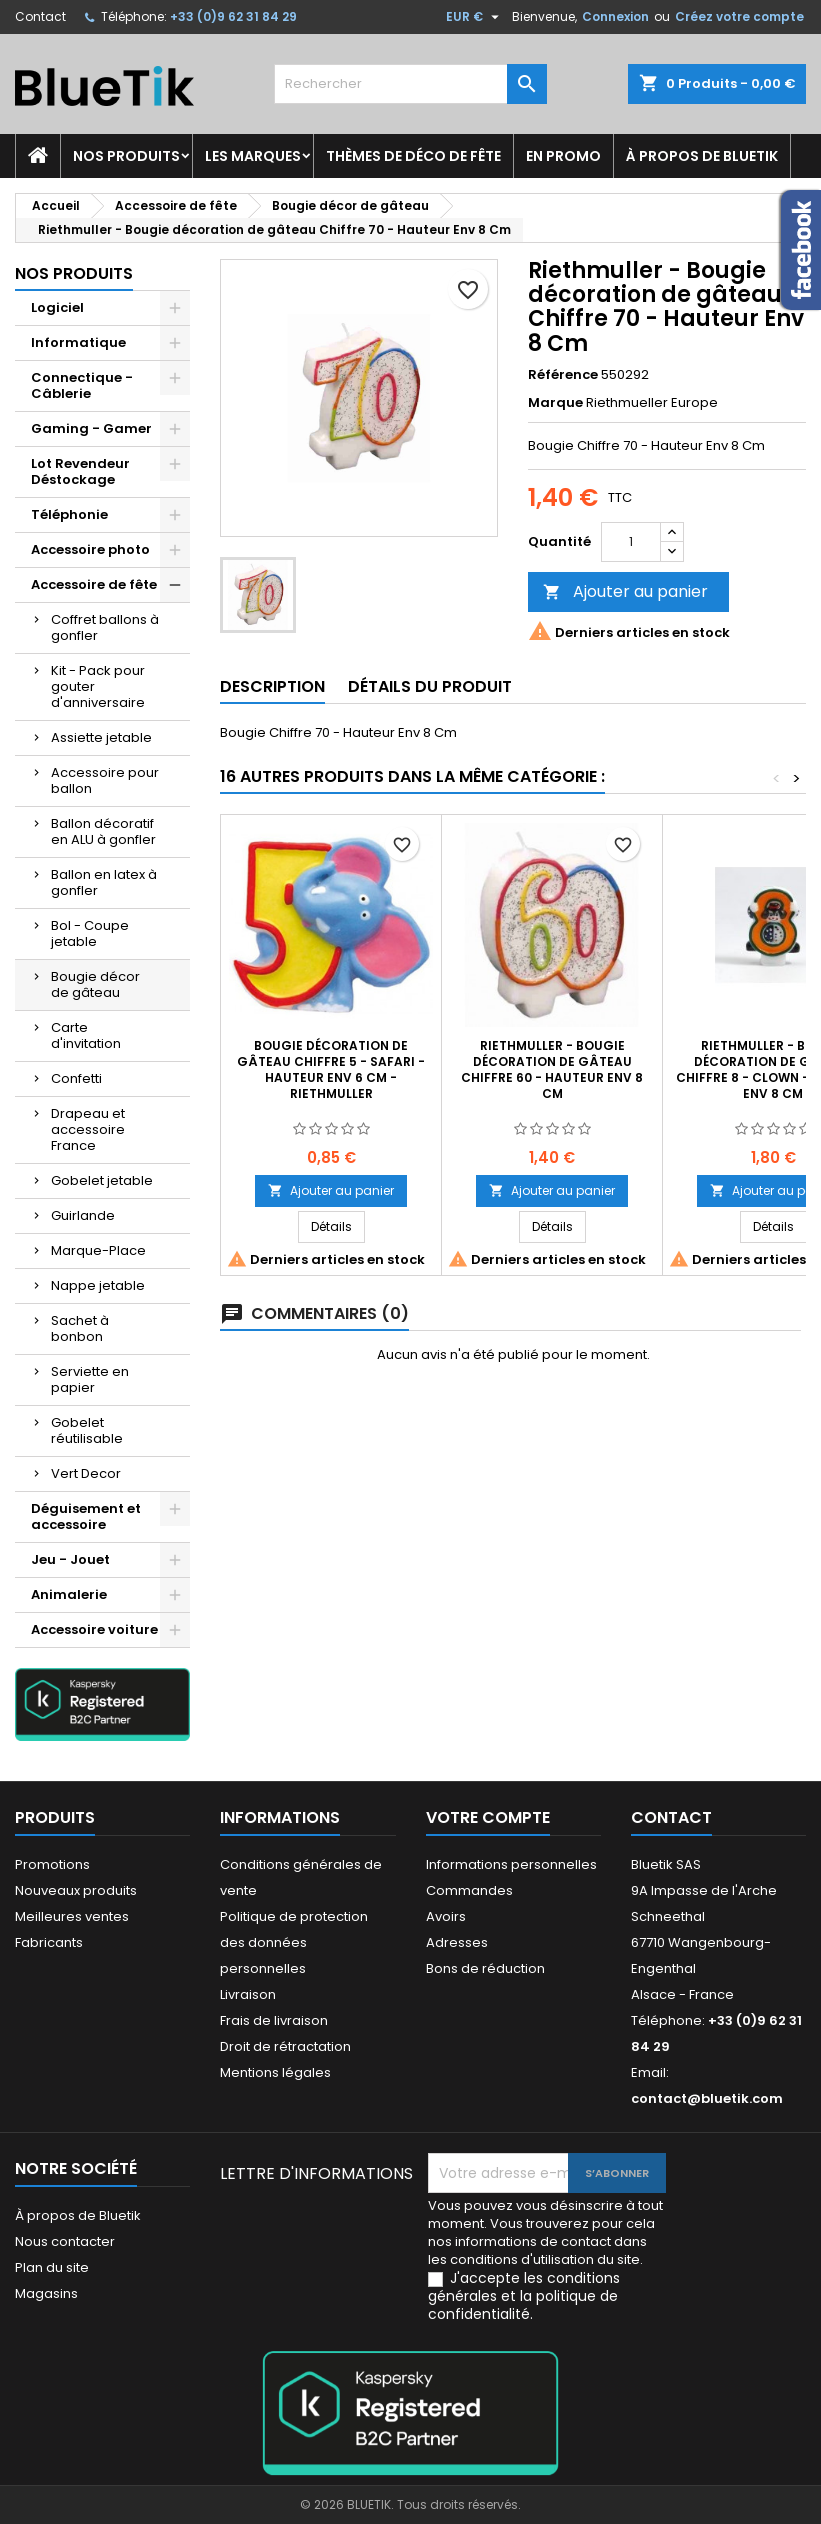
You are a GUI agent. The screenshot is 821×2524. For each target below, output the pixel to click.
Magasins (46, 2293)
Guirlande (83, 1215)
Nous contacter (65, 2241)
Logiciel (57, 307)
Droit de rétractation (285, 2046)
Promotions (52, 1864)
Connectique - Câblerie (82, 385)
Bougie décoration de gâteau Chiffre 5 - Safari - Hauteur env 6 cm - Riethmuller (331, 1069)
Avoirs (446, 1916)
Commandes (469, 1890)
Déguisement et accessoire (86, 1516)
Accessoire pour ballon (105, 780)
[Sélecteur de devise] (475, 17)
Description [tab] (272, 686)
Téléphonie (69, 514)
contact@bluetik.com (707, 2098)
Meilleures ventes (72, 1916)
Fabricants (49, 1942)
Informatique (78, 342)
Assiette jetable (101, 737)
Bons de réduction (485, 1968)
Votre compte (488, 1817)
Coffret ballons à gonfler (105, 627)
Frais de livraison (274, 2020)
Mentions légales (275, 2072)
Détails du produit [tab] (430, 686)
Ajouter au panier (625, 591)
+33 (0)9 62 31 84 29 (233, 16)
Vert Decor (86, 1473)
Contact (40, 16)
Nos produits (126, 156)
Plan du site (52, 2267)
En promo (563, 156)
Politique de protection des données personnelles (294, 1942)
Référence (563, 375)
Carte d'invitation (86, 1035)
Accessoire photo (90, 549)
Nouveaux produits (76, 1890)
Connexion (615, 16)
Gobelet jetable (102, 1180)
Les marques (253, 156)
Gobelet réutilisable (87, 1430)
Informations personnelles (511, 1864)
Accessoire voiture (94, 1629)
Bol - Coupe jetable (90, 933)
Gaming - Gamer (91, 428)
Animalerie (69, 1594)
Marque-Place (98, 1250)
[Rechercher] (411, 84)
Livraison (248, 1994)
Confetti (76, 1078)
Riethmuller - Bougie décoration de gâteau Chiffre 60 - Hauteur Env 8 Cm (552, 1069)
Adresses (457, 1942)
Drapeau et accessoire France (88, 1129)
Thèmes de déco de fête (413, 156)
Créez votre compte (739, 16)
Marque (555, 403)
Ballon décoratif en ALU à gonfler (103, 831)
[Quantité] (631, 542)
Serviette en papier (90, 1379)
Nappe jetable (98, 1285)
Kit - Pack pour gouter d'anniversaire (98, 686)
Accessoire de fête (94, 584)
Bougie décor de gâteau (95, 984)
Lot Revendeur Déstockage (80, 471)
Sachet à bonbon (80, 1328)
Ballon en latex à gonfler (104, 882)
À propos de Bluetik (702, 156)
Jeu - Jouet (70, 1559)
